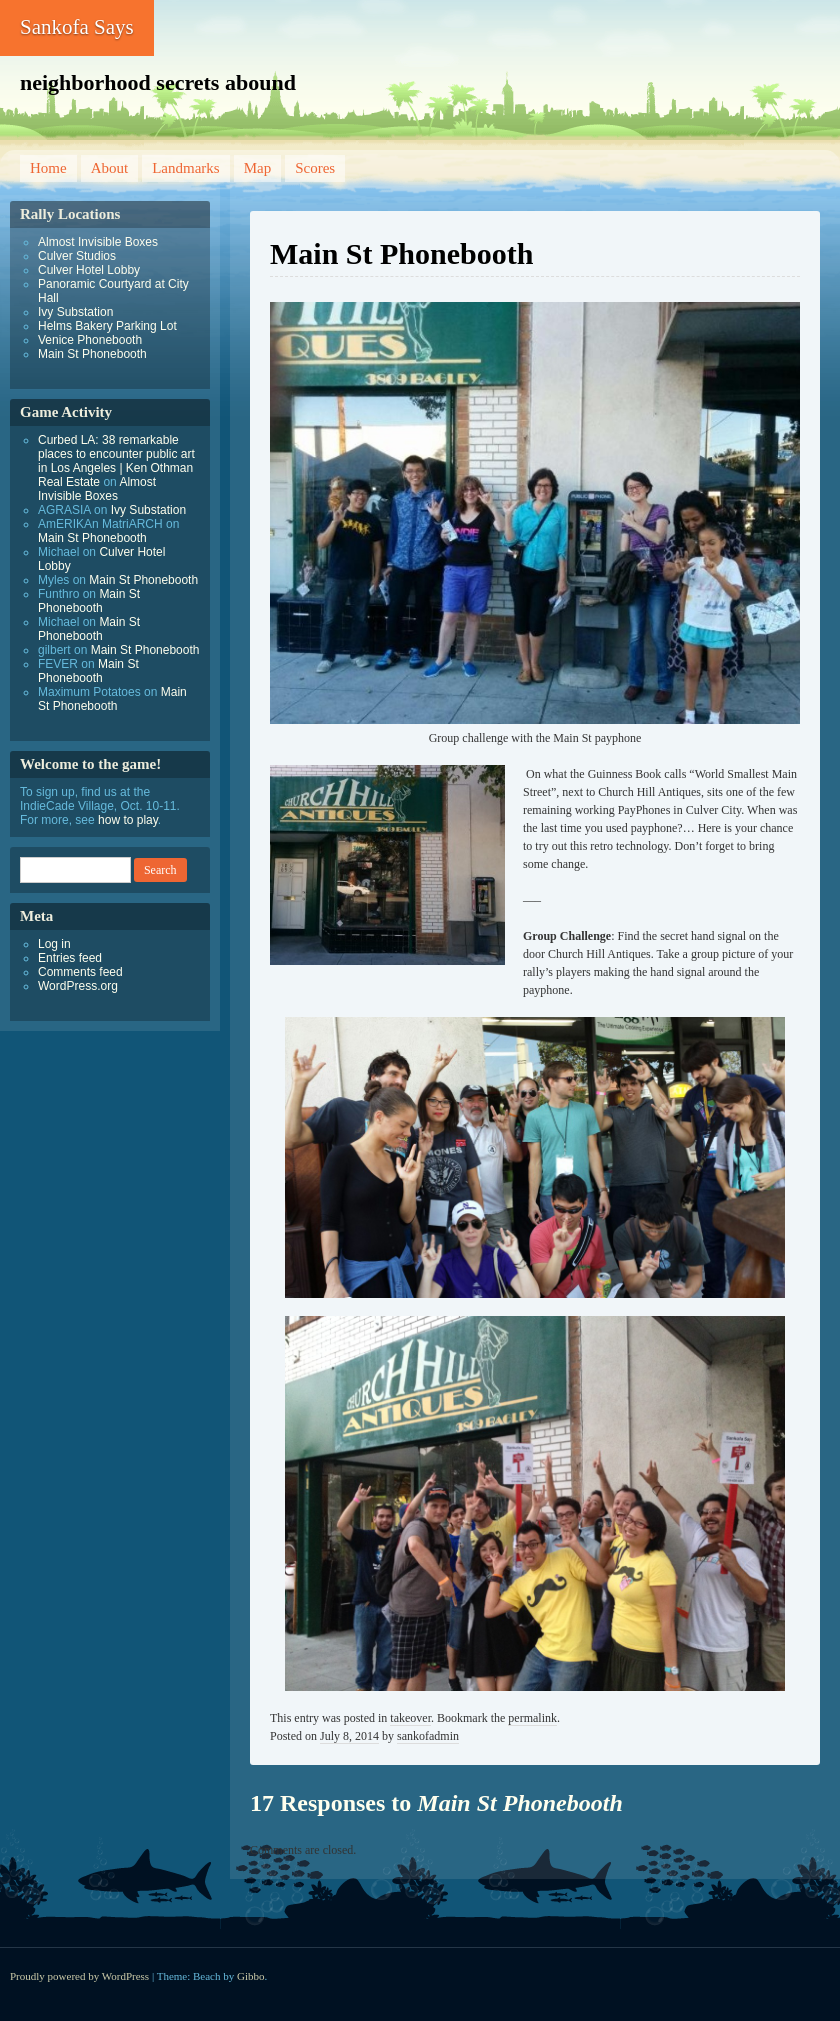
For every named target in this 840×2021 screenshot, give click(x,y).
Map (258, 168)
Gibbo (251, 1976)
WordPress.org (78, 986)
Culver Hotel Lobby (89, 270)
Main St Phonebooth (92, 354)
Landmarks (185, 168)
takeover (410, 1718)
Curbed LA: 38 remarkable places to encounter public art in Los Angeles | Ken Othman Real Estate (116, 461)
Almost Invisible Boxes (98, 242)
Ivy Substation (75, 312)
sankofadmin (428, 1736)
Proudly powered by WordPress (79, 1976)
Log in (54, 944)
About (110, 168)
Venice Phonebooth (90, 340)
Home (48, 168)
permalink (532, 1718)
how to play (128, 820)
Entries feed (70, 958)
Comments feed (80, 972)
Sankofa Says (77, 27)
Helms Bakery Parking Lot (107, 326)
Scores (315, 168)
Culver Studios (77, 256)
